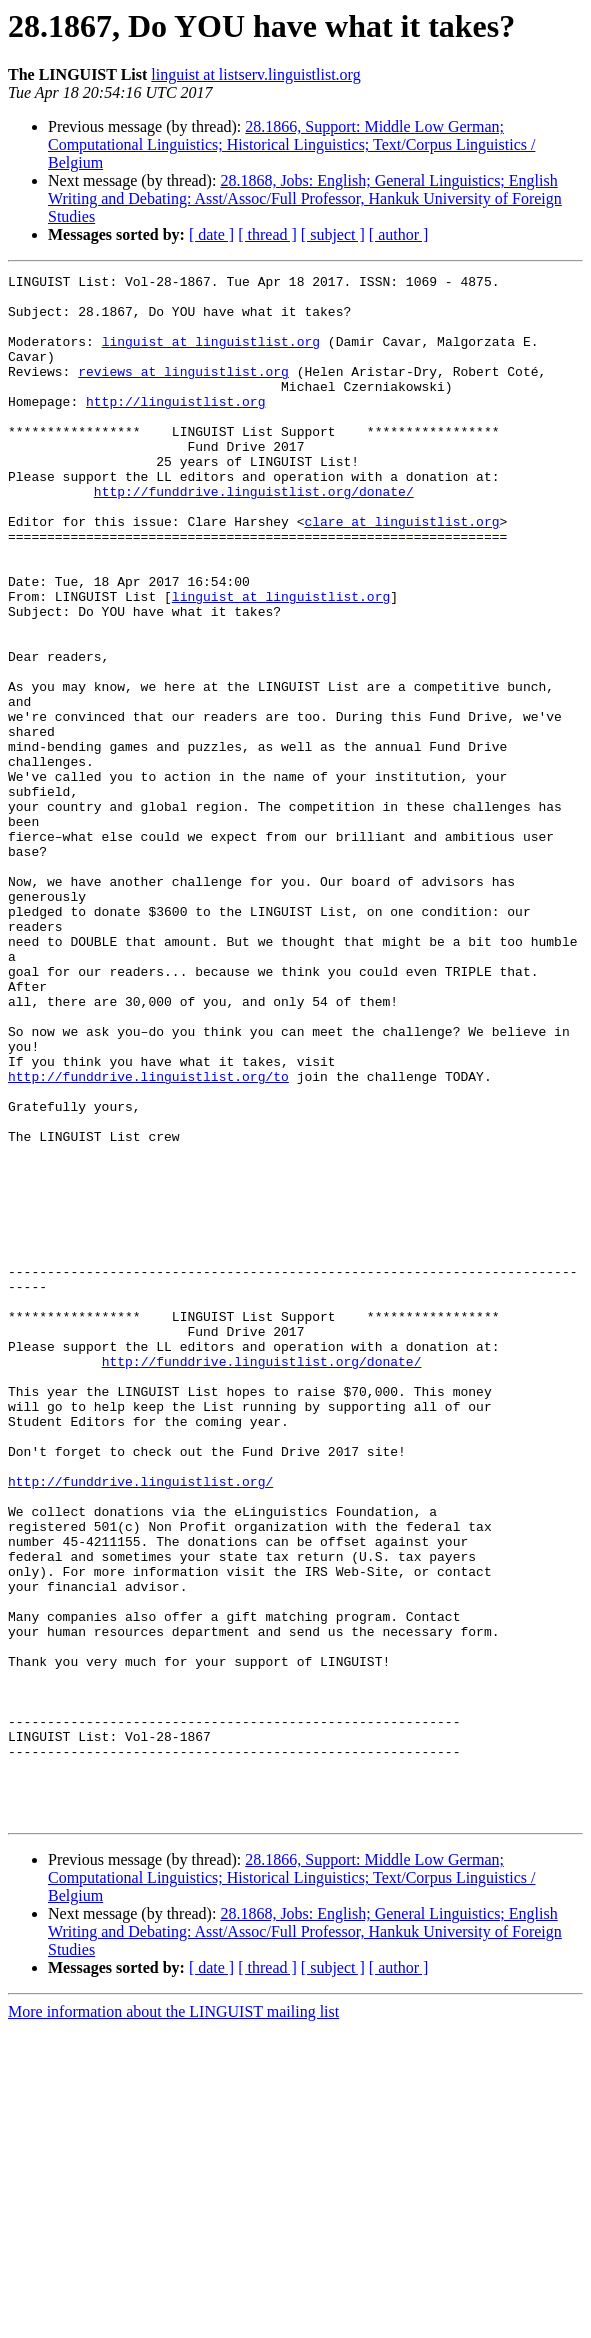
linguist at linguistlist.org (211, 356)
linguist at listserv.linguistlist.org (255, 74)
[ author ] (399, 234)
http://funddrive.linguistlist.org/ (140, 1724)
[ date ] (211, 234)
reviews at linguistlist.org (183, 392)
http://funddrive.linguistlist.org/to (148, 1238)
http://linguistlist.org (175, 428)
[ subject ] (333, 234)
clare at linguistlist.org (401, 572)
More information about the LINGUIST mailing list (173, 2320)
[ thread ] (267, 234)
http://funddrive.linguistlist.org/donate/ (254, 536)
